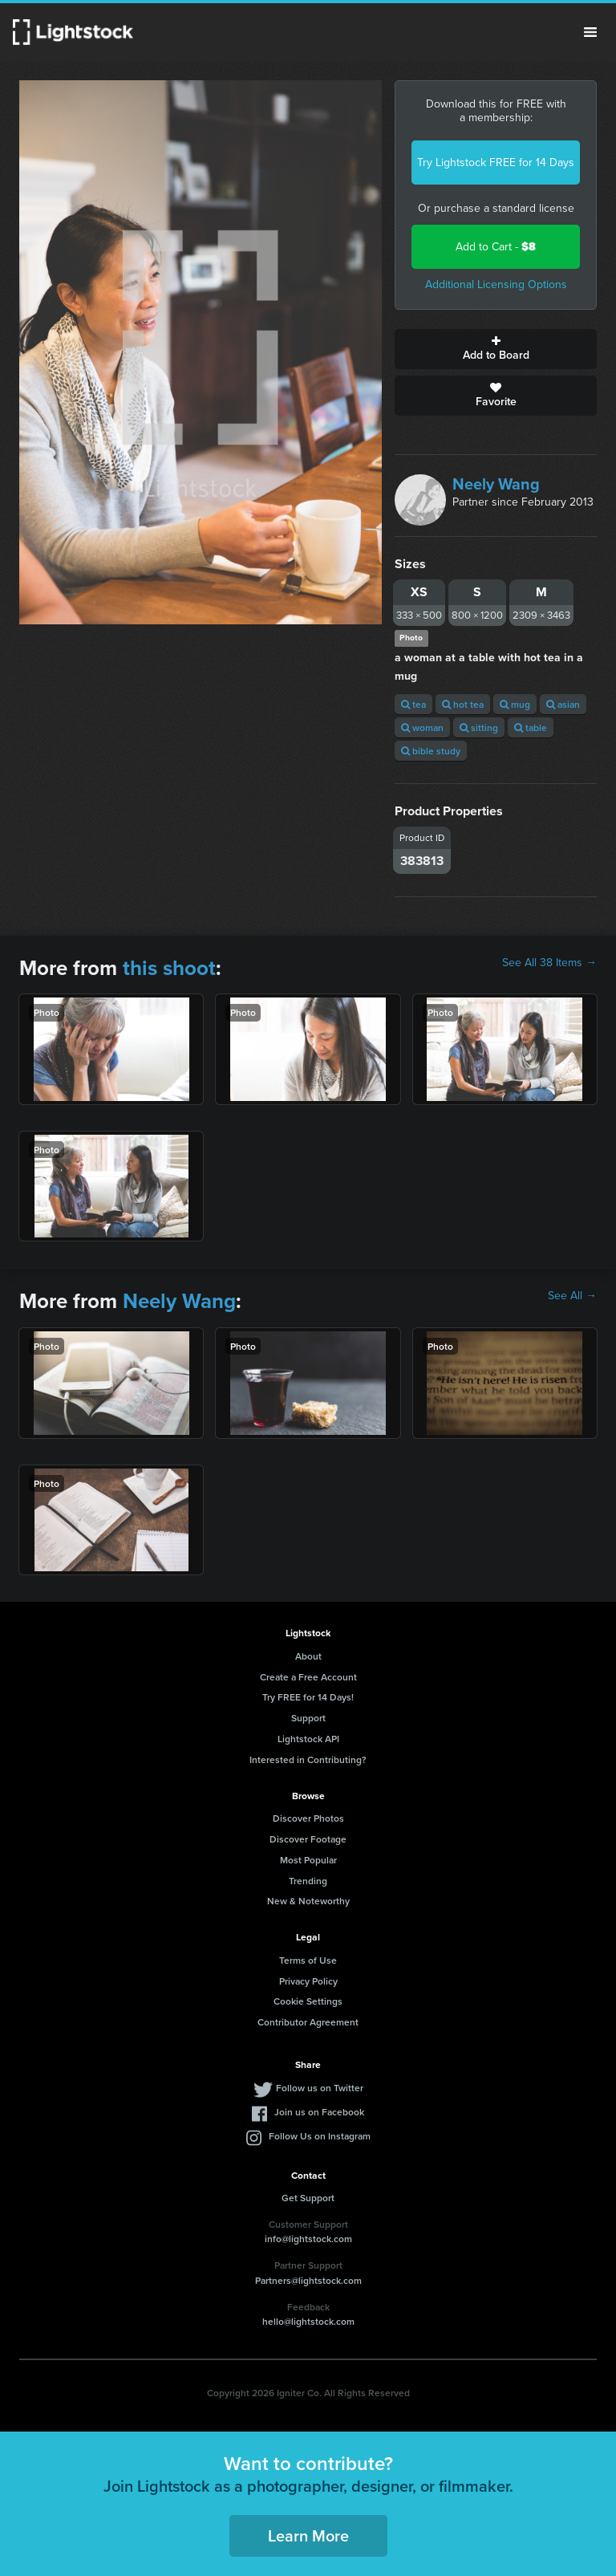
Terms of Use (308, 1960)
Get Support (308, 2197)
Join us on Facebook (319, 2112)
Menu (590, 32)
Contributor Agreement (308, 2022)
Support (308, 1718)
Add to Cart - (496, 246)
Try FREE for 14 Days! (308, 1697)
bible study (430, 751)
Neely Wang (496, 484)
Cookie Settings (308, 2001)
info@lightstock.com (308, 2238)
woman (422, 727)
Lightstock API (308, 1738)
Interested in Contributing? (308, 1759)
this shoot (169, 968)
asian (563, 704)
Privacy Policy (308, 1981)
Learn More (308, 2535)
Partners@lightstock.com (308, 2280)
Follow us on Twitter (319, 2088)
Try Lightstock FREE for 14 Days (495, 162)
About (308, 1656)
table (530, 727)
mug (515, 704)
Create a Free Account (308, 1677)
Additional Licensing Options (496, 284)
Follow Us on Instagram (320, 2136)
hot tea (463, 704)
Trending (308, 1880)
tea (413, 704)
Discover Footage (308, 1839)
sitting (479, 727)
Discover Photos (308, 1818)
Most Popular (308, 1860)
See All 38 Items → (549, 963)
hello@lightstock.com (308, 2321)
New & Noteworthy (308, 1901)
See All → (572, 1296)
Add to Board (496, 349)
